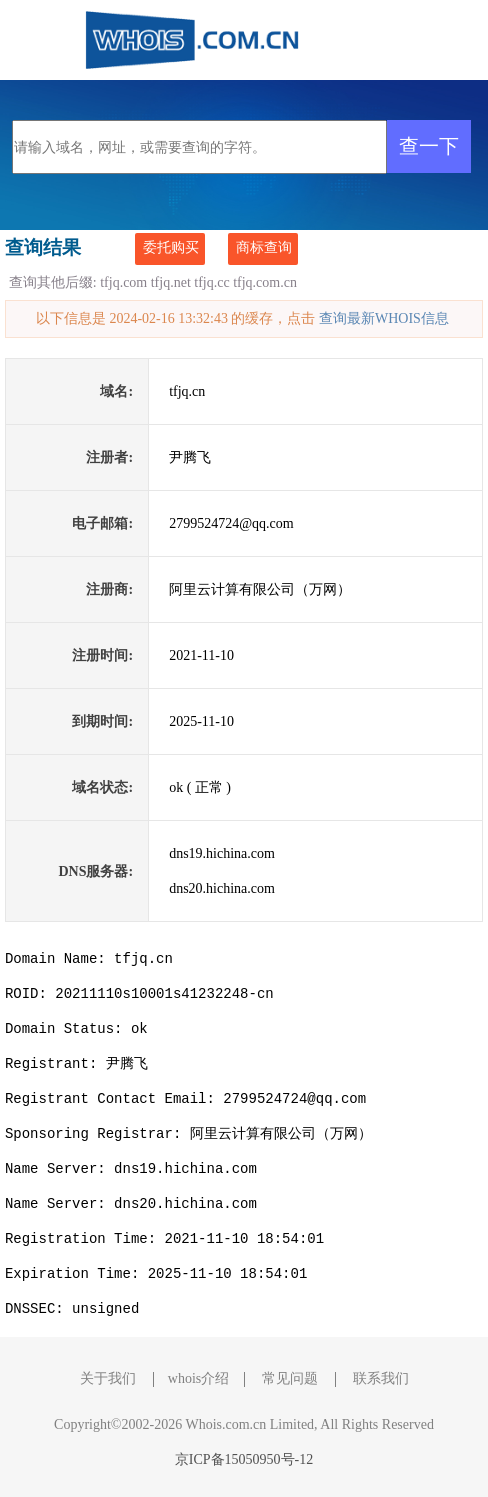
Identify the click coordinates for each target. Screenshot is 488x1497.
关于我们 (108, 1378)
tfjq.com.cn (265, 282)
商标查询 (264, 247)
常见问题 (290, 1378)
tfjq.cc (211, 282)
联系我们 (381, 1378)
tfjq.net (171, 282)
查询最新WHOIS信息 (384, 318)
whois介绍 (198, 1378)
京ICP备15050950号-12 (244, 1459)
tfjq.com (123, 282)
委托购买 (171, 247)
